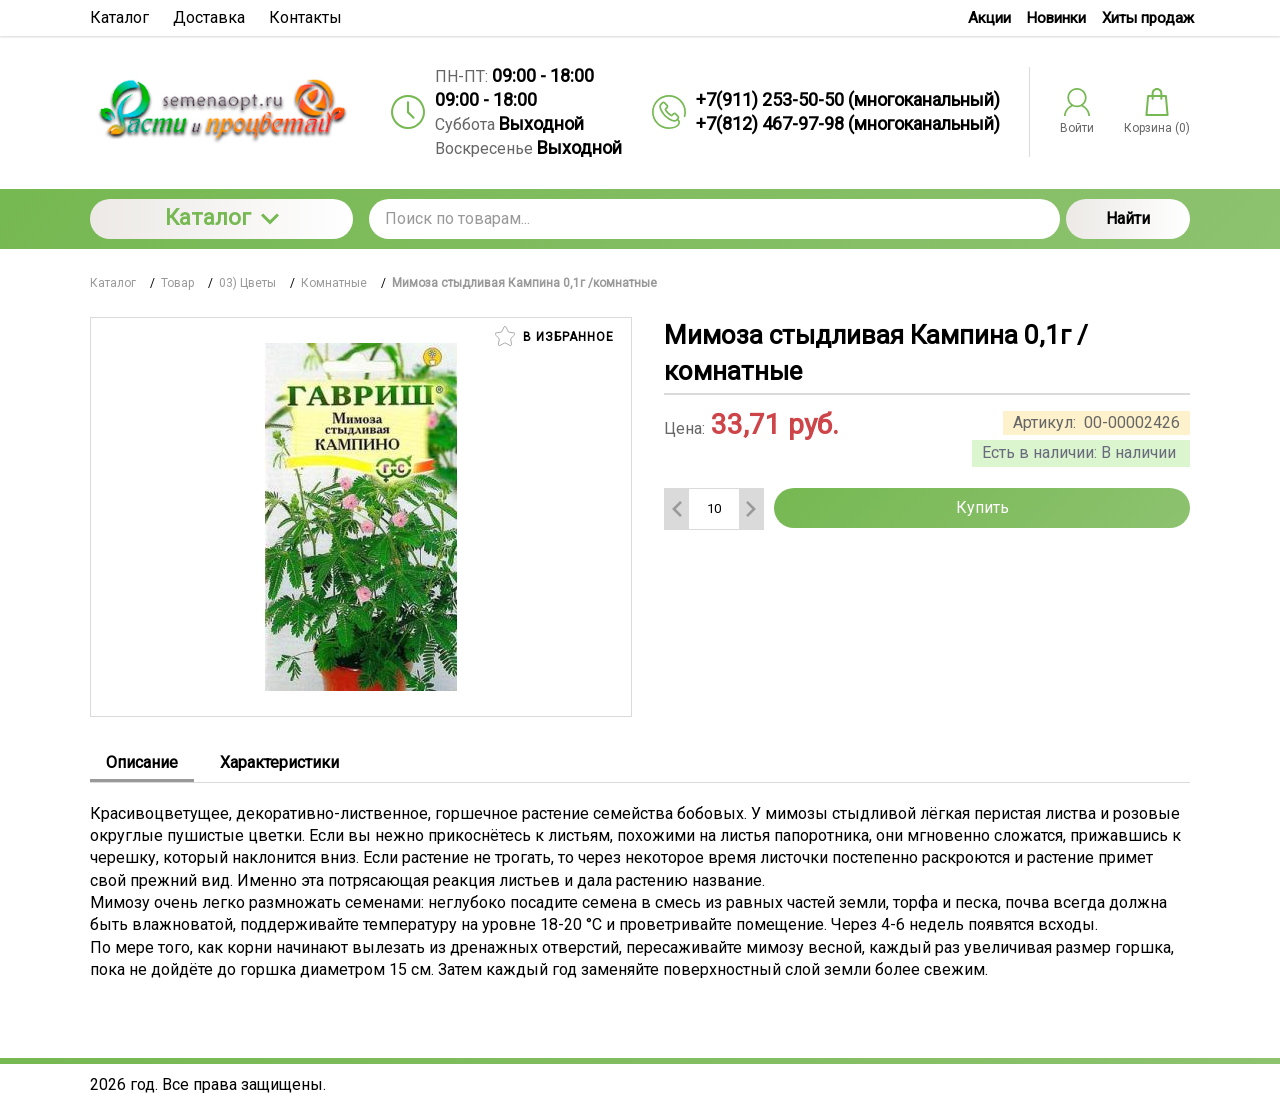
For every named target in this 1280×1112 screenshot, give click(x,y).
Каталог (222, 217)
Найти (1128, 218)
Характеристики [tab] (279, 762)
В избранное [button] (554, 336)
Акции (989, 18)
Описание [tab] (142, 762)
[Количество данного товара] (714, 508)
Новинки (1056, 18)
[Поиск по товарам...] (714, 219)
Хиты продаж (1148, 18)
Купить (982, 507)
